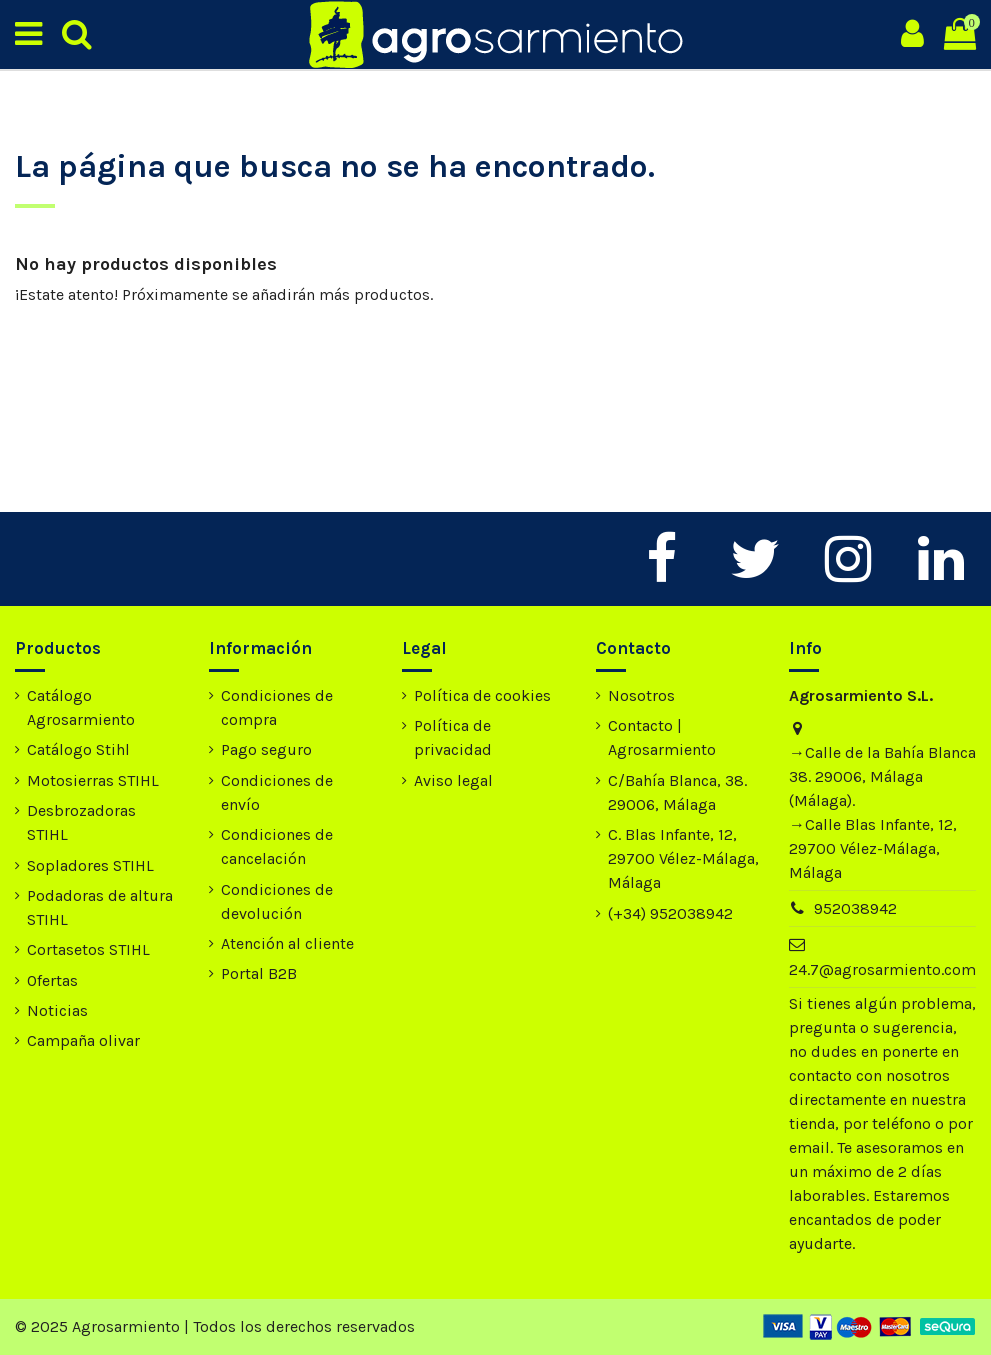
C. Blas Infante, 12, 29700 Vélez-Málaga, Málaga (683, 858)
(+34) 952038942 (670, 913)
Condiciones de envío (277, 792)
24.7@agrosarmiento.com (882, 969)
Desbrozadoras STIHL (81, 822)
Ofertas (52, 980)
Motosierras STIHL (93, 780)
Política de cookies (482, 695)
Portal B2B (259, 973)
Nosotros (641, 695)
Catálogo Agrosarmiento (81, 707)
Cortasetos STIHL (88, 949)
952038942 (855, 908)
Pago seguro (266, 749)
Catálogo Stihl (78, 749)
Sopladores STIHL (90, 865)
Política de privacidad (453, 737)
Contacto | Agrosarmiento (662, 737)
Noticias (57, 1010)
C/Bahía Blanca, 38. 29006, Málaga (677, 792)
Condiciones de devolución (277, 901)
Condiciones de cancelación (277, 846)
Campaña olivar (83, 1040)
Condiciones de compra (277, 707)
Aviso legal (453, 780)
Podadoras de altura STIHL (100, 907)
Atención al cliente (287, 943)
